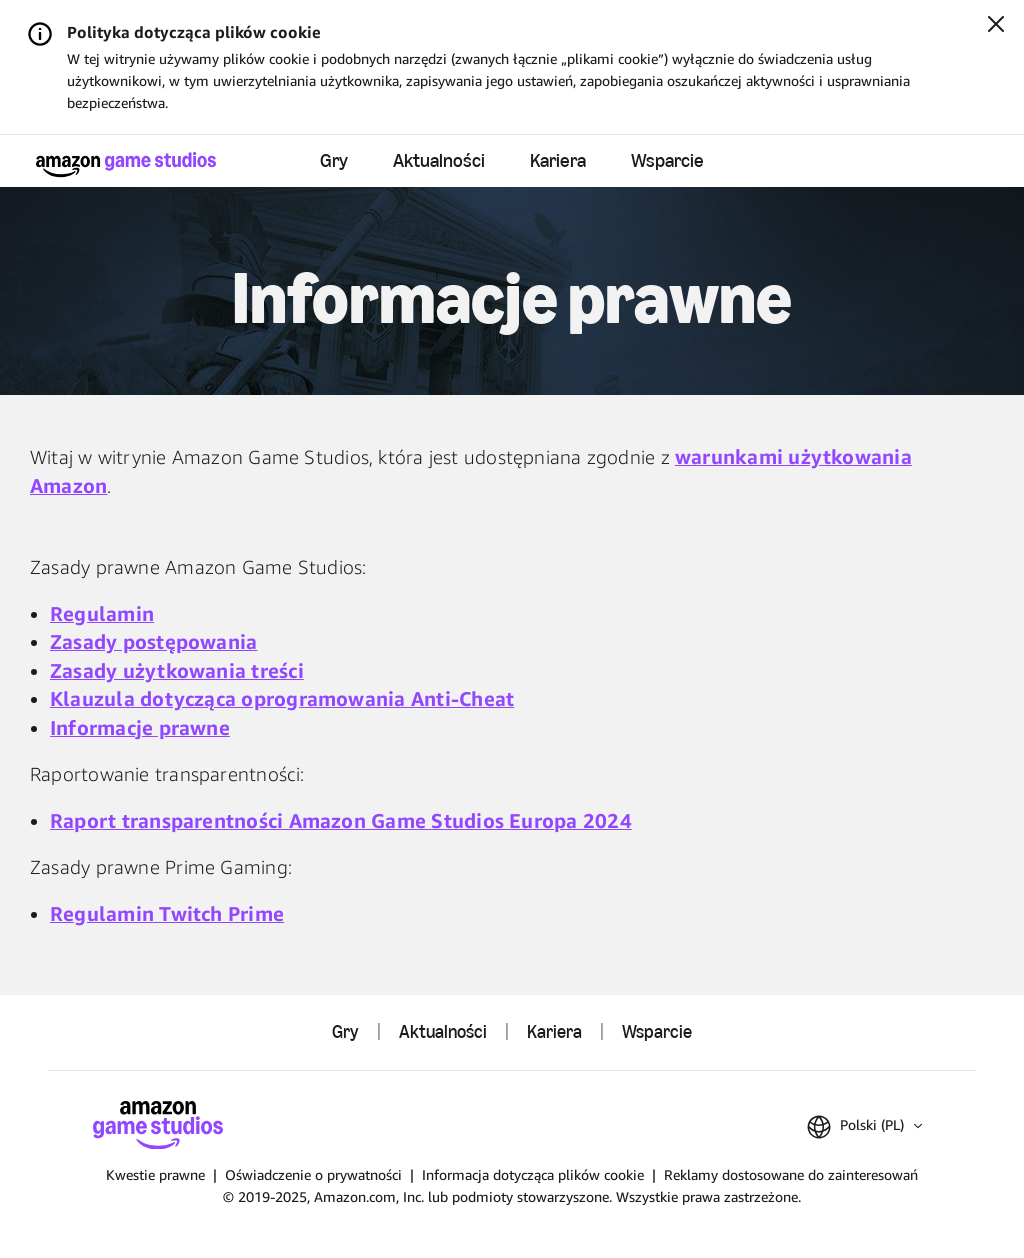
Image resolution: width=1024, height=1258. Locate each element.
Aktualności (439, 160)
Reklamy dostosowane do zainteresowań (791, 1174)
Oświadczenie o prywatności (313, 1174)
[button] (864, 1127)
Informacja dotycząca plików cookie (533, 1174)
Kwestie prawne (155, 1174)
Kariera (558, 160)
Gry (334, 160)
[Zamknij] (996, 26)
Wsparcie (667, 160)
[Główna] (126, 164)
